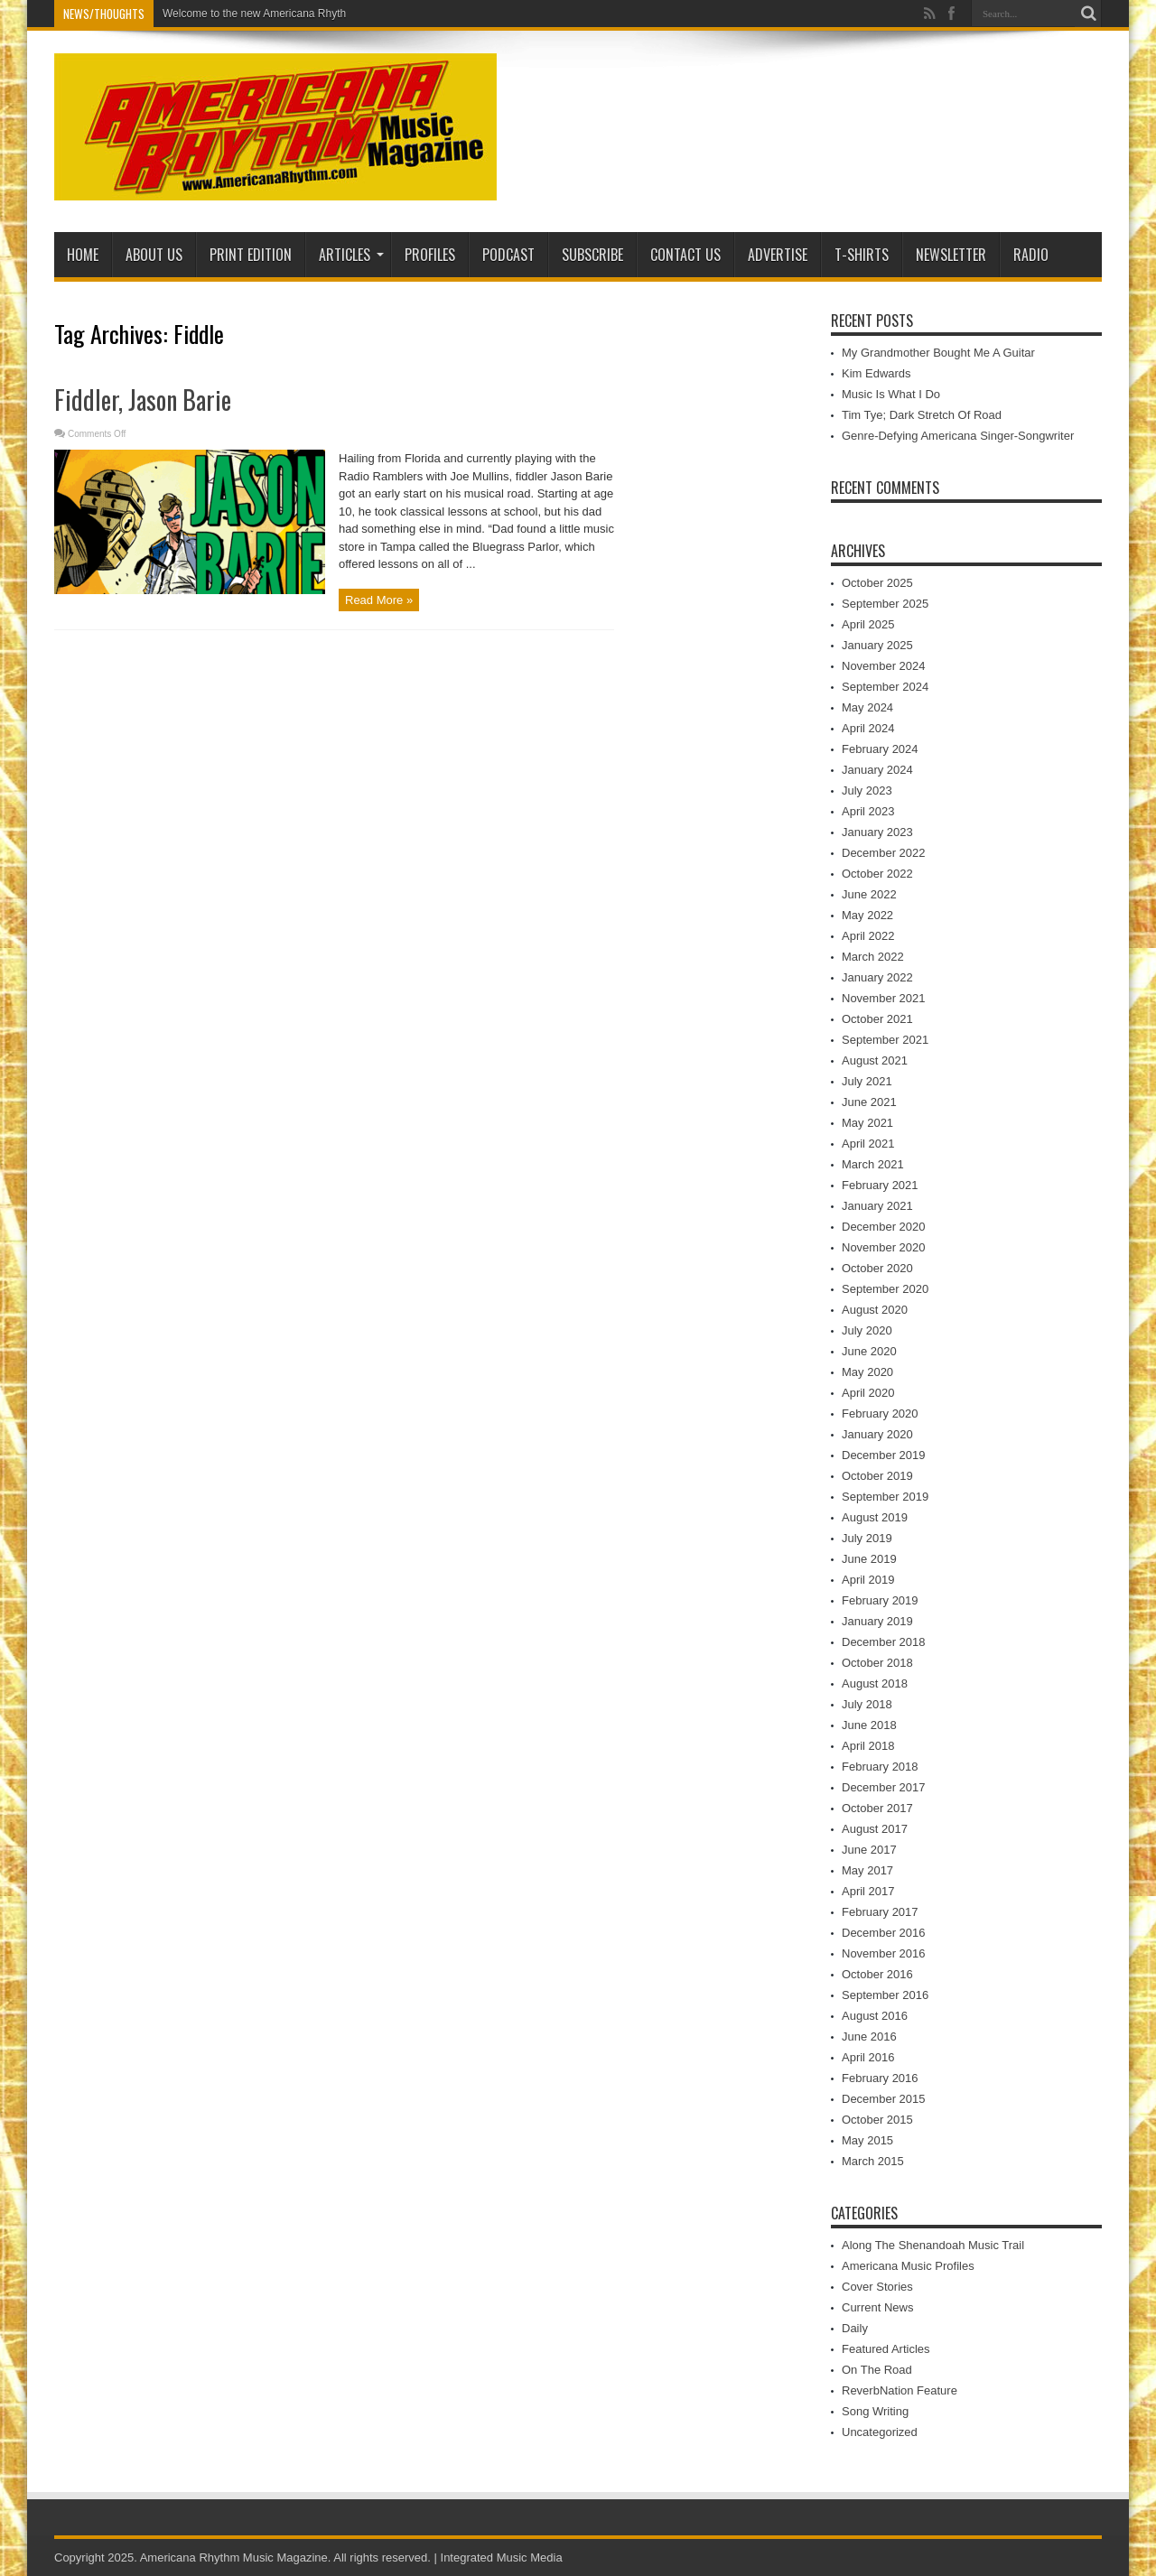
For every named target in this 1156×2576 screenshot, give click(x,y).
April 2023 (868, 811)
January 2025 (877, 645)
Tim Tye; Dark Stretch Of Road (922, 415)
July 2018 (867, 1704)
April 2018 (868, 1746)
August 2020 (875, 1309)
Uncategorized (880, 2432)
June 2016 (869, 2036)
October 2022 (877, 873)
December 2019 (884, 1455)
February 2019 (880, 1600)
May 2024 (867, 707)
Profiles (430, 254)
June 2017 (869, 1849)
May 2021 (867, 1123)
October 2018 (877, 1662)
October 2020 (877, 1268)
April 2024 (868, 728)
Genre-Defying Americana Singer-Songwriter (958, 435)
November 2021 (884, 998)
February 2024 (880, 749)
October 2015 (877, 2119)
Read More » (379, 600)
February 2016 (880, 2078)
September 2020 (885, 1289)
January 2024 (877, 770)
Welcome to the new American (236, 13)
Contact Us (685, 254)
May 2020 (867, 1372)
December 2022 (884, 853)
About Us (154, 254)
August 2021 (875, 1060)
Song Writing (875, 2411)
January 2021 (877, 1206)
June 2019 (869, 1559)
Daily (855, 2328)
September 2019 (885, 1496)
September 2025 (885, 603)
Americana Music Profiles (908, 2266)
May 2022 (867, 915)
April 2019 (868, 1579)
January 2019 (877, 1621)
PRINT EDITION (251, 254)
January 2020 (877, 1434)
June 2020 (869, 1351)
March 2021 (873, 1164)
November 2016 (884, 1953)
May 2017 (867, 1870)
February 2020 (880, 1413)
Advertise (777, 254)
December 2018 (884, 1642)
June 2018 (869, 1725)
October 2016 (877, 1974)
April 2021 (868, 1143)
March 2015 (873, 2161)
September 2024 (885, 686)
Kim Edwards (876, 373)
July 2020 (867, 1330)
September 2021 (885, 1039)
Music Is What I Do (891, 394)
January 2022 (877, 977)
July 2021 (867, 1081)
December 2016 (884, 1932)
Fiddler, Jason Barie (142, 399)
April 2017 (868, 1891)
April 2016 (868, 2057)
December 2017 (884, 1787)
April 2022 (868, 936)
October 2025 (877, 583)
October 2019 (877, 1476)
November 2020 (884, 1247)
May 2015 (867, 2140)
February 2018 (880, 1766)
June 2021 (869, 1102)
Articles (351, 254)
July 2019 (867, 1538)
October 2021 (877, 1019)
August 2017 (875, 1829)
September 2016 (885, 1995)
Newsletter (951, 254)
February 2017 (880, 1912)
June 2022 (869, 894)
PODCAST (508, 254)
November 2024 (884, 666)
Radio (1031, 254)
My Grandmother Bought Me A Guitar (938, 352)
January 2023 (877, 832)
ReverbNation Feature (899, 2390)
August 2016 (875, 2016)
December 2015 (884, 2099)
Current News (877, 2307)
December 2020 (884, 1226)
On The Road (877, 2369)
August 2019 (875, 1517)
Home (82, 254)
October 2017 (877, 1808)
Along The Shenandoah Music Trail (933, 2245)
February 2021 (880, 1185)
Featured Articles (886, 2349)
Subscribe (592, 254)
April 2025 (868, 624)
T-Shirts (861, 254)
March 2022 (873, 956)
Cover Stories (877, 2286)
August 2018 (875, 1683)
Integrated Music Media (502, 2557)
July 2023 (867, 790)
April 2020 (868, 1393)
